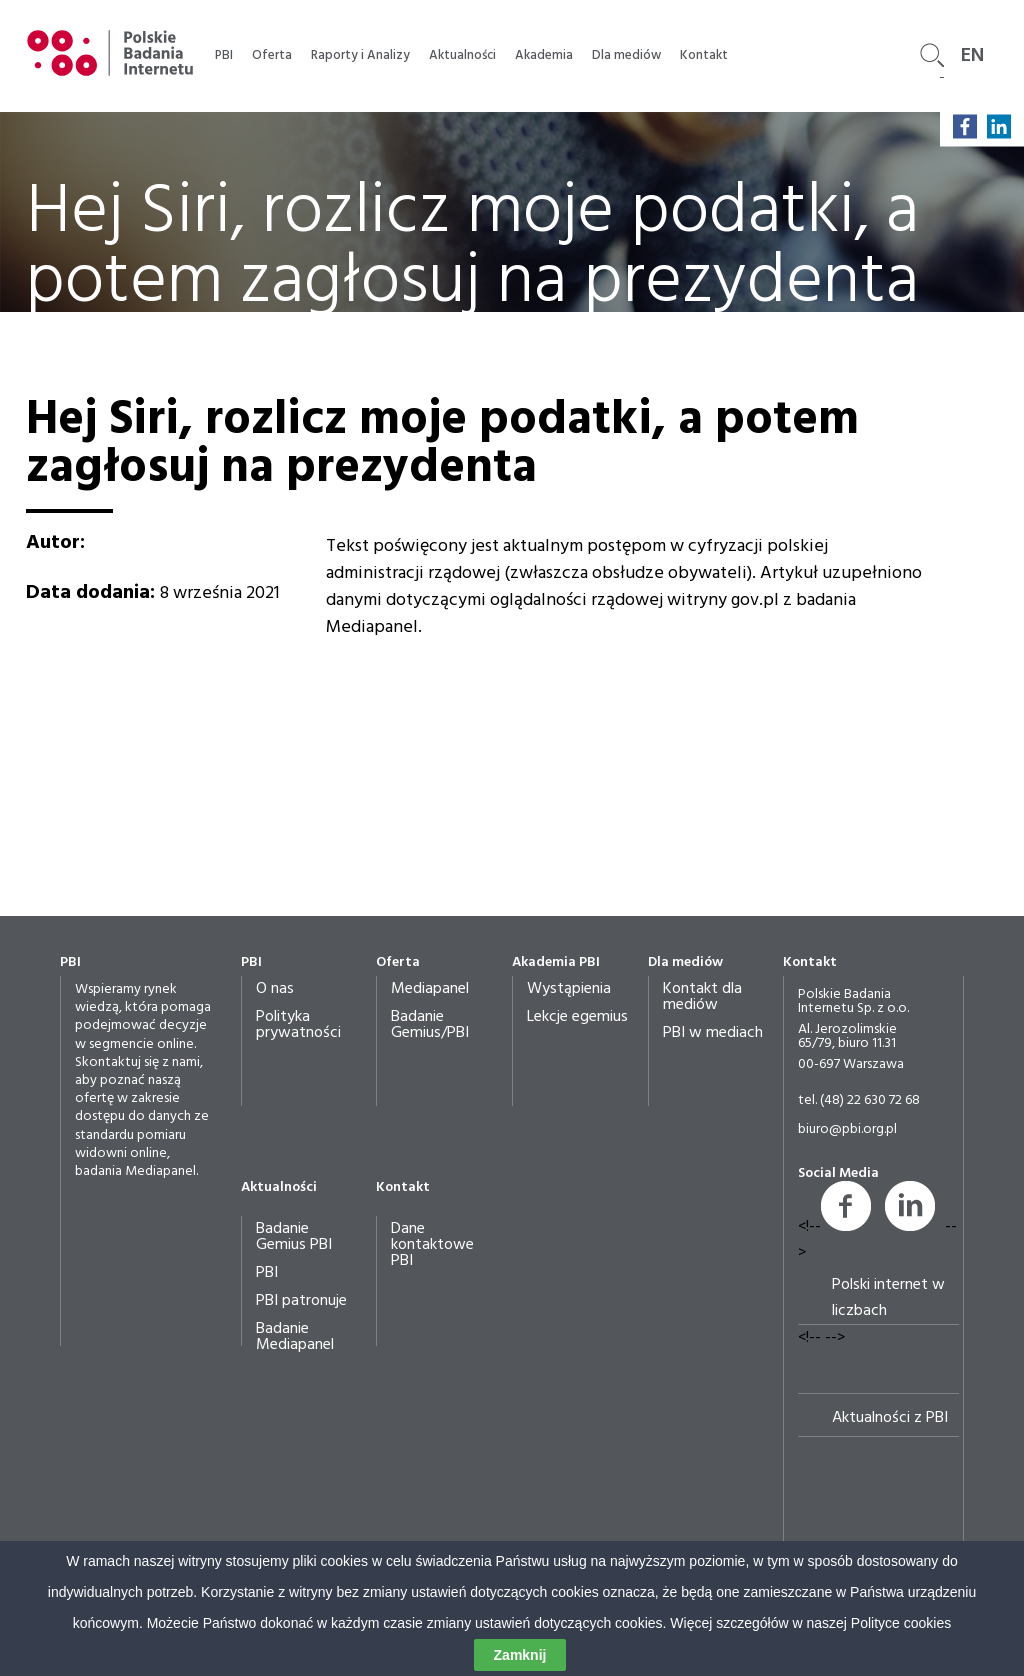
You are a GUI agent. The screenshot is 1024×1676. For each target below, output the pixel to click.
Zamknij (520, 1658)
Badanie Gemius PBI (294, 1237)
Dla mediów (626, 55)
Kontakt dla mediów (702, 997)
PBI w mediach (713, 1033)
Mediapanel (430, 989)
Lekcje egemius (577, 1017)
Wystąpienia (569, 989)
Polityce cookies (901, 1626)
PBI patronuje (301, 1301)
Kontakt (704, 55)
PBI (224, 55)
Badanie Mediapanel (295, 1337)
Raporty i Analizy (360, 55)
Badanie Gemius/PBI (430, 1025)
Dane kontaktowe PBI (432, 1245)
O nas (275, 989)
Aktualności (462, 55)
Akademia (544, 55)
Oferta (272, 55)
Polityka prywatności (298, 1025)
